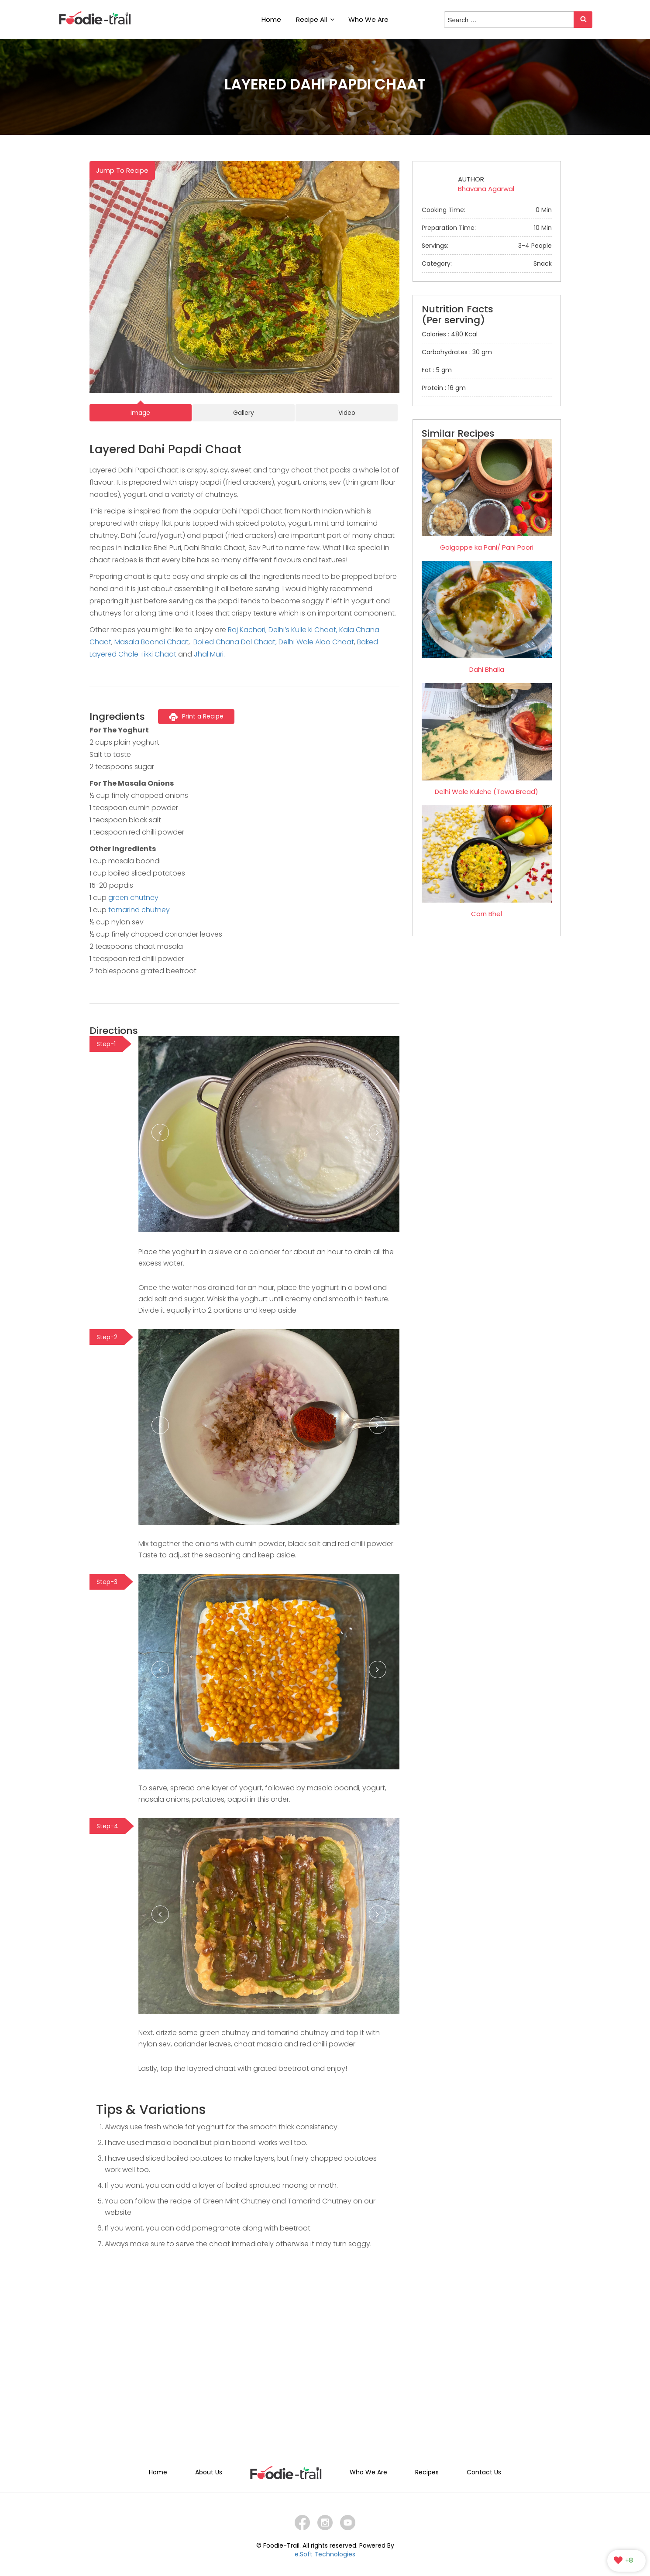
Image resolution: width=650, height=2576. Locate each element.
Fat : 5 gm (437, 370)
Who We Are (368, 19)
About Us (208, 2472)
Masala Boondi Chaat (151, 642)
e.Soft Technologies (325, 2554)
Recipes (427, 2472)
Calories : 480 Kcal (450, 334)
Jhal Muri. (209, 654)
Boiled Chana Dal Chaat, (235, 642)
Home (271, 19)
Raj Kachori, (247, 630)
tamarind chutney (139, 910)
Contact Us (484, 2472)
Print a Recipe (196, 716)
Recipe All (316, 19)
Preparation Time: (487, 227)
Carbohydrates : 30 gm (457, 352)
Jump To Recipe (122, 170)
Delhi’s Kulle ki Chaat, (302, 630)
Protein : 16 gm (444, 387)
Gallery (243, 412)
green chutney (133, 898)
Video (346, 412)
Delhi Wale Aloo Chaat (316, 642)
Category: (487, 263)
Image (140, 412)
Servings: (487, 245)
